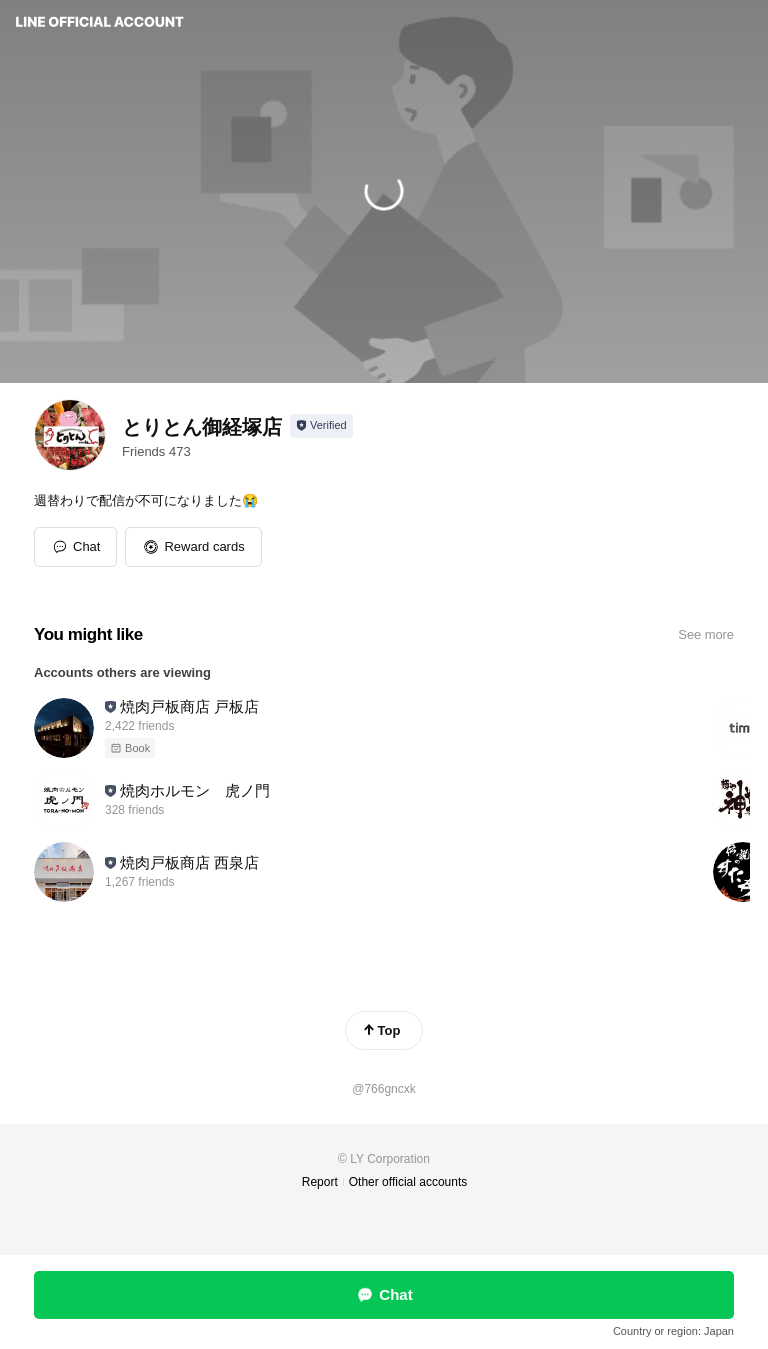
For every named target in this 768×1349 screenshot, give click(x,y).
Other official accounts (408, 1182)
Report (320, 1182)
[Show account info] (321, 426)
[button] (193, 547)
